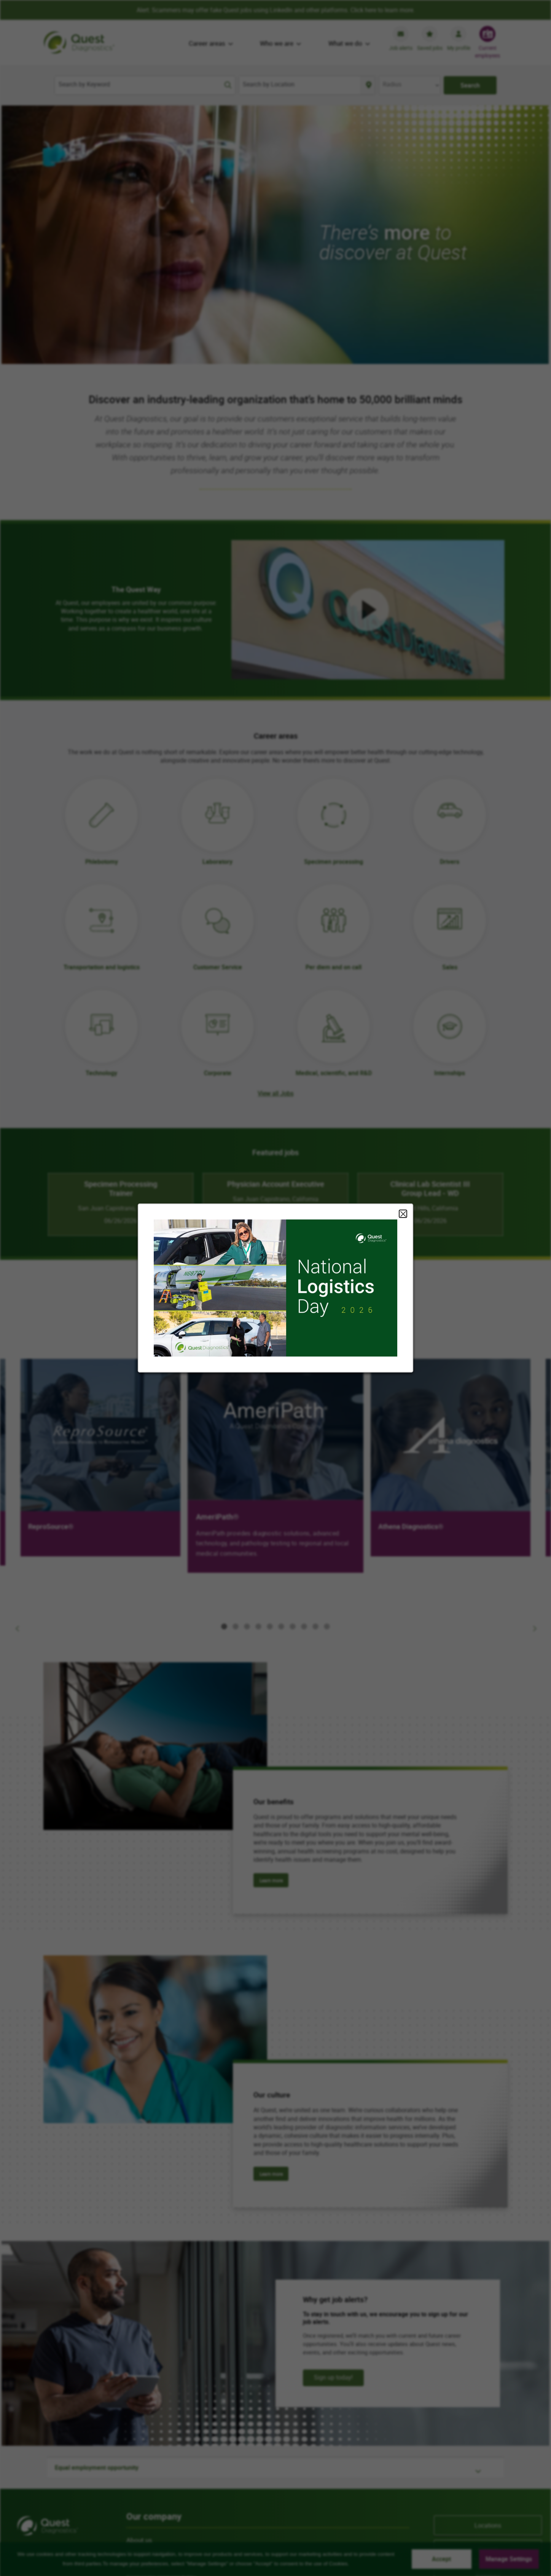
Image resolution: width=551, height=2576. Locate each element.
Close (403, 1214)
